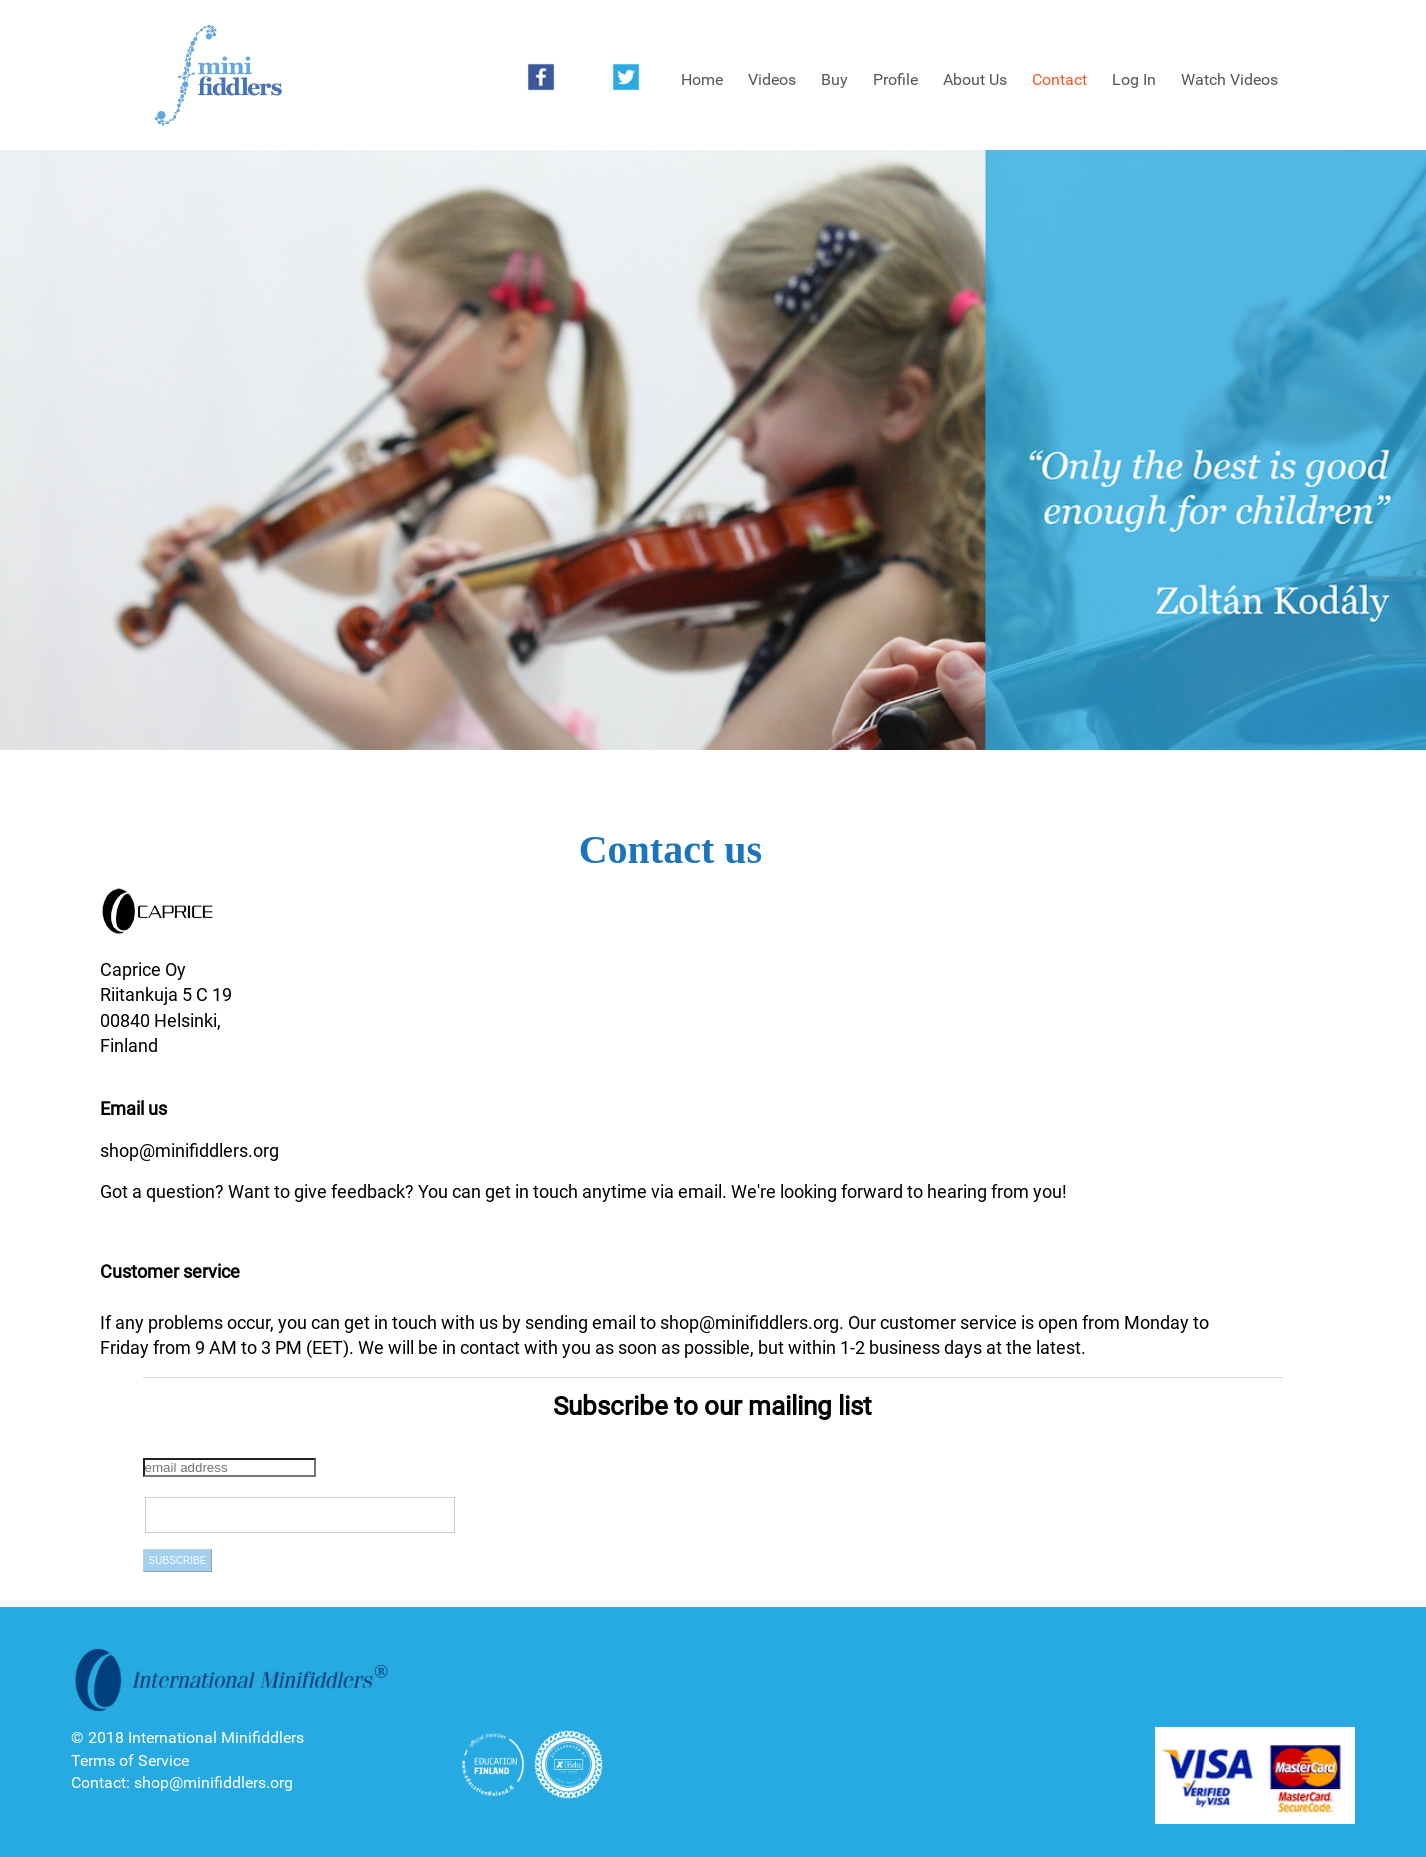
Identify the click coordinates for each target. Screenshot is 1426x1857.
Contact (1059, 79)
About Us (975, 79)
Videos (772, 79)
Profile (895, 79)
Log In (1134, 79)
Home (702, 79)
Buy (834, 79)
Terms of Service (130, 1760)
